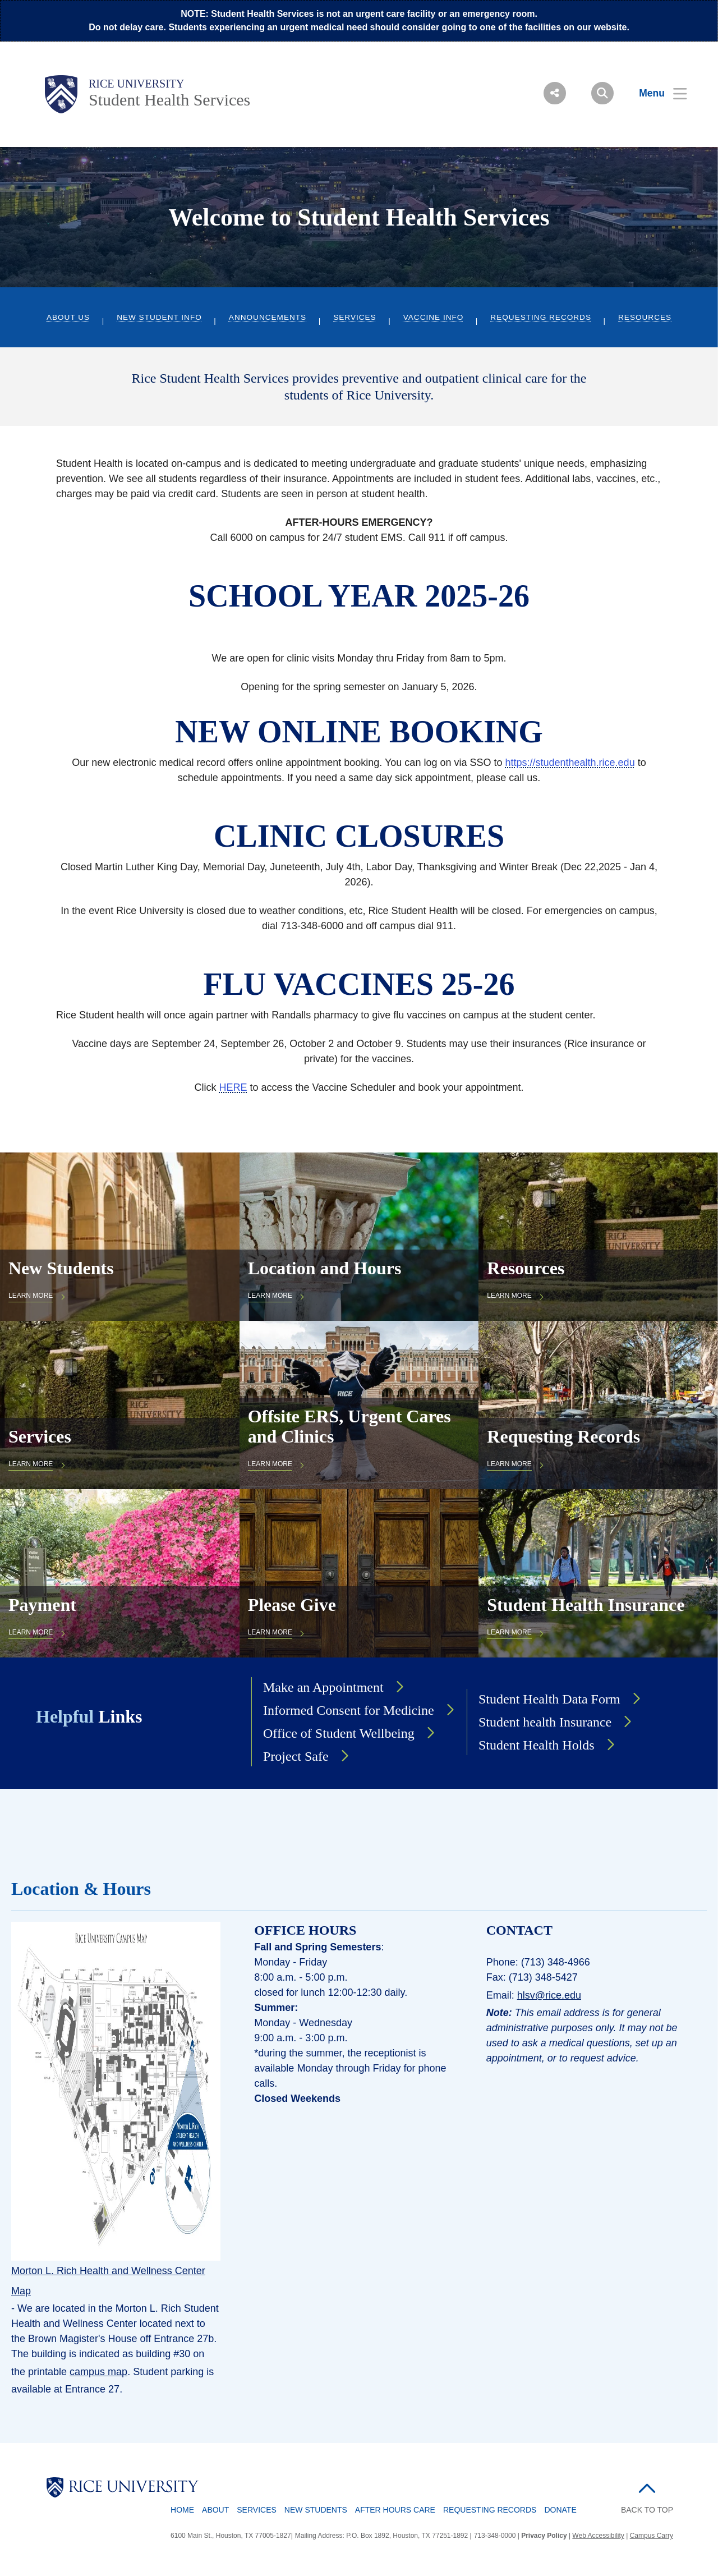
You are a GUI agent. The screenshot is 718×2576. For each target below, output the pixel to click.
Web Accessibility (598, 2536)
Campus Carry (651, 2536)
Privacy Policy (544, 2536)
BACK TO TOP (647, 2509)
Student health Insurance (544, 1722)
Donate (560, 2509)
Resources (644, 317)
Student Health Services (169, 99)
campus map (98, 2371)
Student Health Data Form (549, 1699)
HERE (233, 1087)
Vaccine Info (433, 317)
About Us (68, 317)
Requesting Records (540, 317)
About (215, 2509)
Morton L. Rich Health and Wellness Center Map (108, 2281)
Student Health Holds (536, 1745)
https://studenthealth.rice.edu (569, 762)
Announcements (267, 317)
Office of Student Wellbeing (339, 1733)
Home (182, 2509)
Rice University (137, 83)
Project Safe (296, 1756)
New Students (315, 2509)
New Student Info (159, 317)
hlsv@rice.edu (549, 1995)
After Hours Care (395, 2509)
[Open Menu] (656, 93)
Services (354, 317)
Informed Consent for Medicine (348, 1710)
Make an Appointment (323, 1687)
